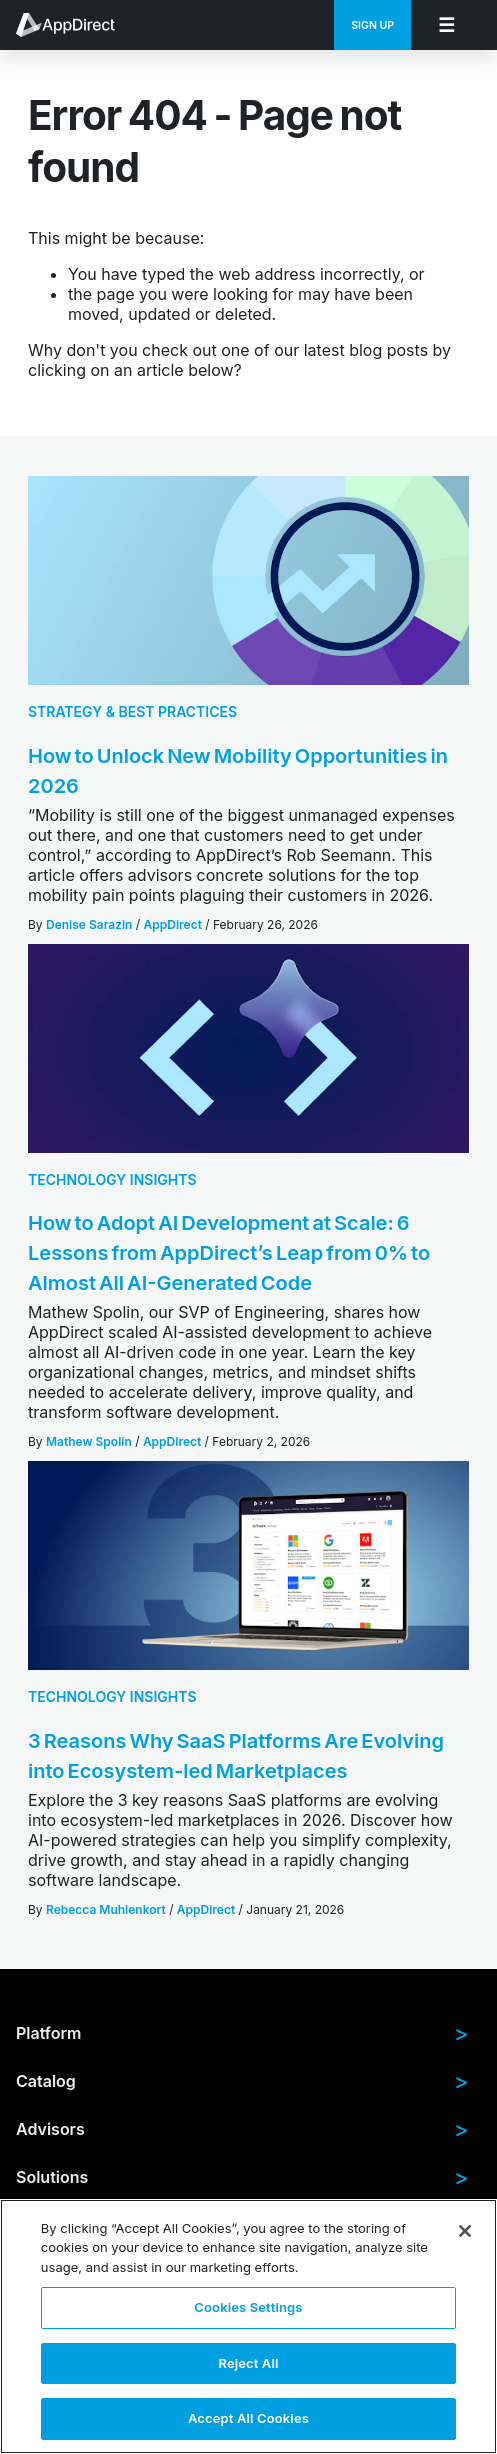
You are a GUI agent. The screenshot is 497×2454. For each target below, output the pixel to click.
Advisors (242, 2129)
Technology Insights (112, 1179)
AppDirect (173, 924)
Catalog (242, 2081)
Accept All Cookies (248, 2418)
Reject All (248, 2363)
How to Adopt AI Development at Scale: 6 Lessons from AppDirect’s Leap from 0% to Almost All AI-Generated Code (229, 1253)
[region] (248, 2326)
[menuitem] (76, 25)
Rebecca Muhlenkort (106, 1909)
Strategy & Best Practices (132, 711)
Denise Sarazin (89, 924)
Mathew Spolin (89, 1441)
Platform (242, 2033)
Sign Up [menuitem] (372, 25)
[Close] (465, 2231)
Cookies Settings (248, 2307)
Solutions (242, 2177)
